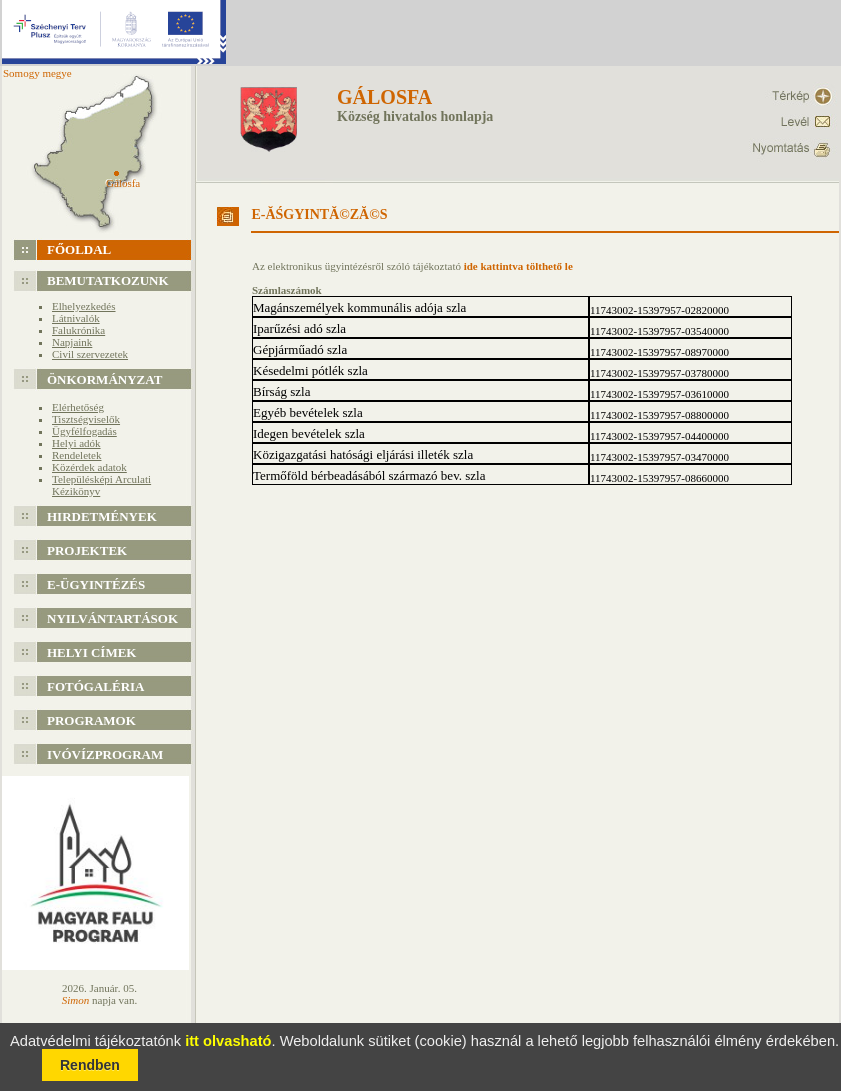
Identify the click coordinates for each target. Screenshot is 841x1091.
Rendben (90, 1065)
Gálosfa (384, 97)
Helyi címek (91, 652)
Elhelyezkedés (84, 306)
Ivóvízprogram (105, 754)
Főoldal (79, 249)
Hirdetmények (102, 516)
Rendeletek (76, 455)
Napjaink (72, 342)
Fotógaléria (96, 686)
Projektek (87, 550)
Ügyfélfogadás (84, 431)
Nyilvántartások (112, 618)
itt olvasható (228, 1041)
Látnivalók (76, 318)
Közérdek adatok (89, 467)
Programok (91, 720)
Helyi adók (76, 443)
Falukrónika (78, 330)
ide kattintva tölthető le (518, 266)
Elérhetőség (78, 407)
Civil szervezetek (90, 354)
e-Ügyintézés (96, 584)
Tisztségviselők (86, 419)
